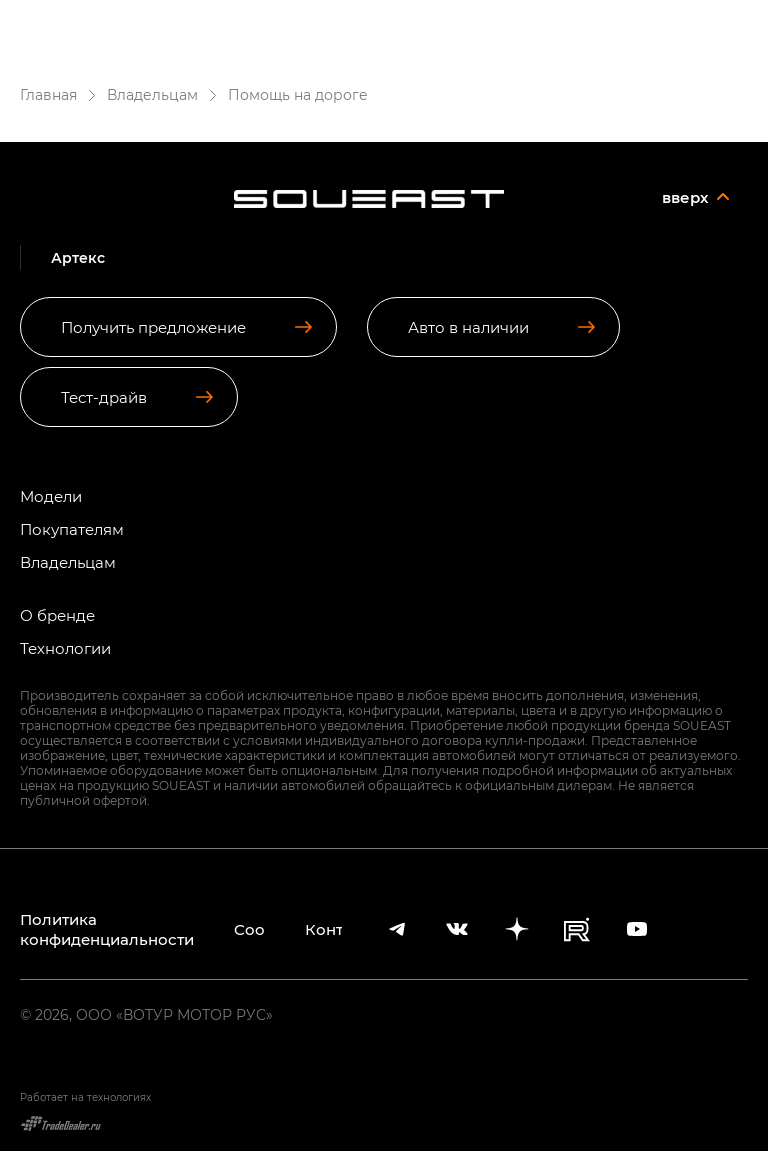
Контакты (324, 929)
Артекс (237, 22)
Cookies (249, 929)
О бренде (57, 615)
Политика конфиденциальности (107, 929)
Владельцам (68, 562)
